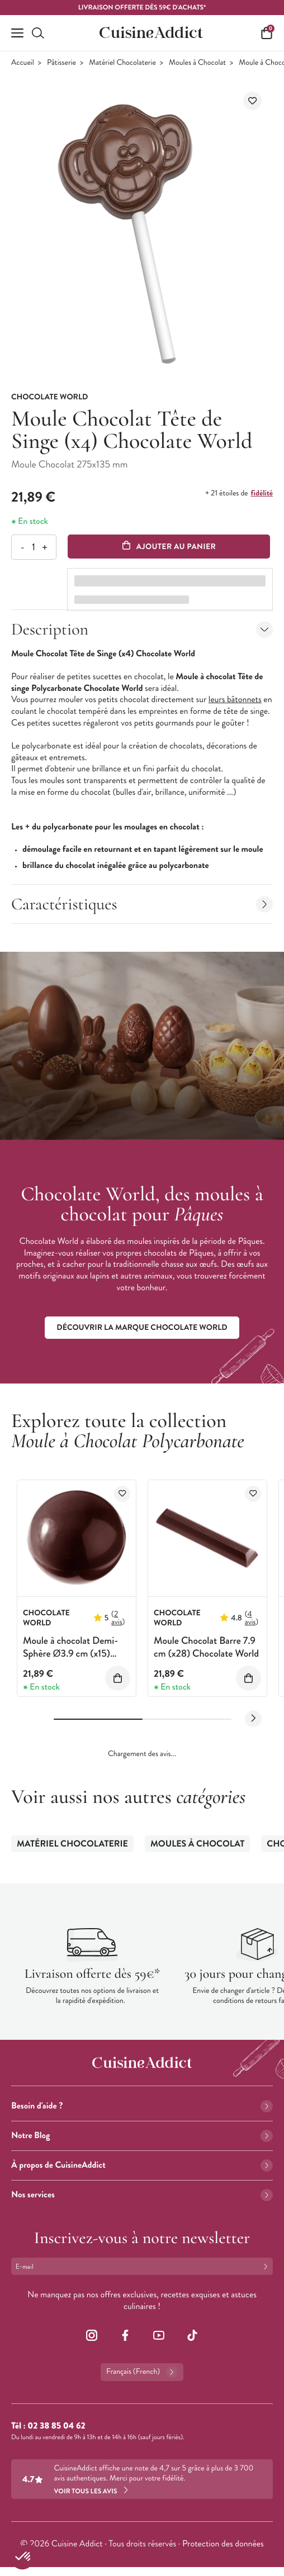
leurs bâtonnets (235, 699)
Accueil (22, 63)
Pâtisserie (61, 63)
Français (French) (142, 2372)
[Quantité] (33, 547)
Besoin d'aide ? (142, 2106)
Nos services (142, 2194)
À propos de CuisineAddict (142, 2165)
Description (142, 629)
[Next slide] (253, 1718)
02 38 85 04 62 (56, 2426)
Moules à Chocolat (197, 63)
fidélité (262, 493)
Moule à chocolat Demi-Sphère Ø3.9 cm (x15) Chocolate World (70, 1653)
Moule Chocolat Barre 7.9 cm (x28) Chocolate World (206, 1647)
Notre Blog (142, 2135)
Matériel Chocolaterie (122, 63)
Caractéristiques (142, 904)
